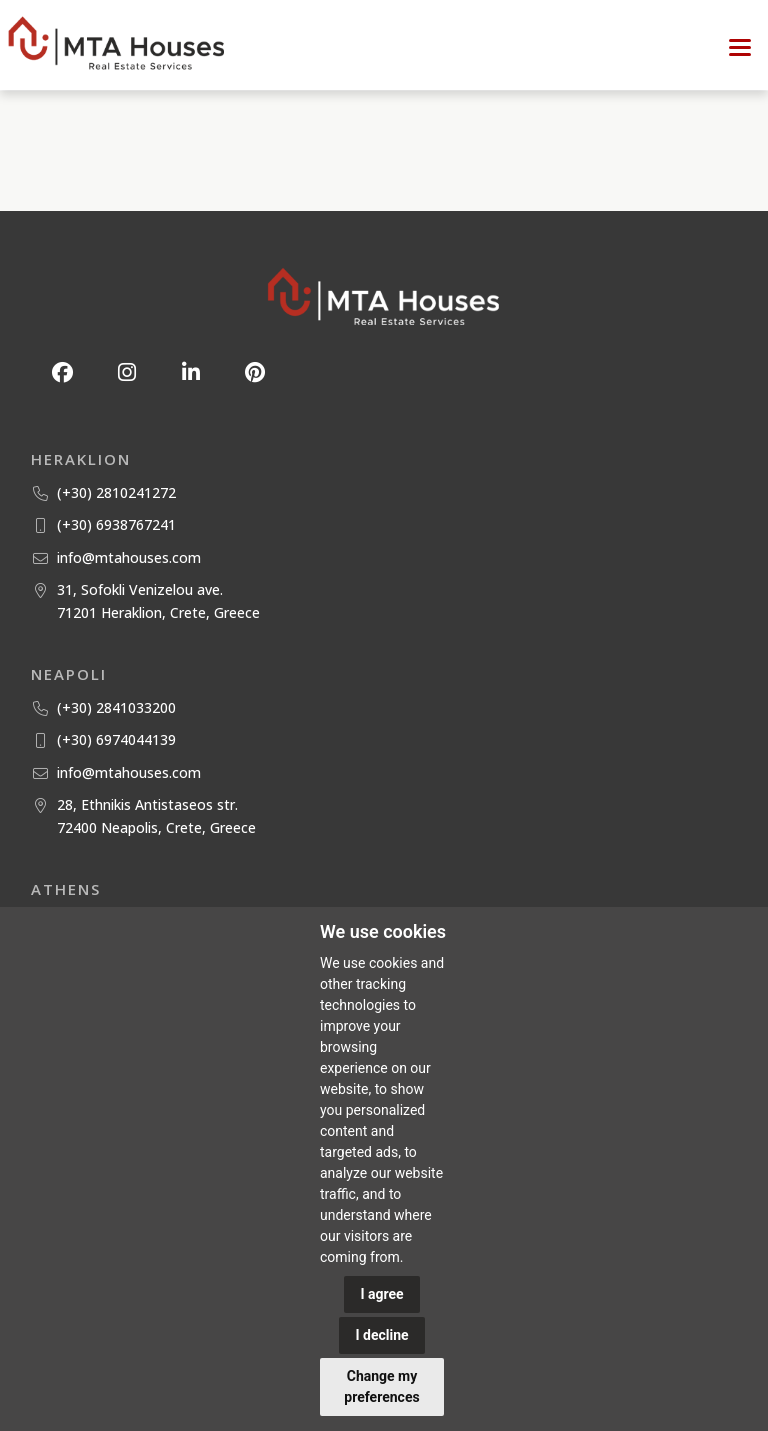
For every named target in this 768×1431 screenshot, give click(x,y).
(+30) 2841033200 (116, 707)
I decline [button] (381, 1335)
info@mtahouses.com (129, 557)
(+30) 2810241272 (116, 492)
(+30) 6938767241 (116, 524)
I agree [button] (381, 1294)
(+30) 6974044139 (116, 739)
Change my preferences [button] (381, 1386)
